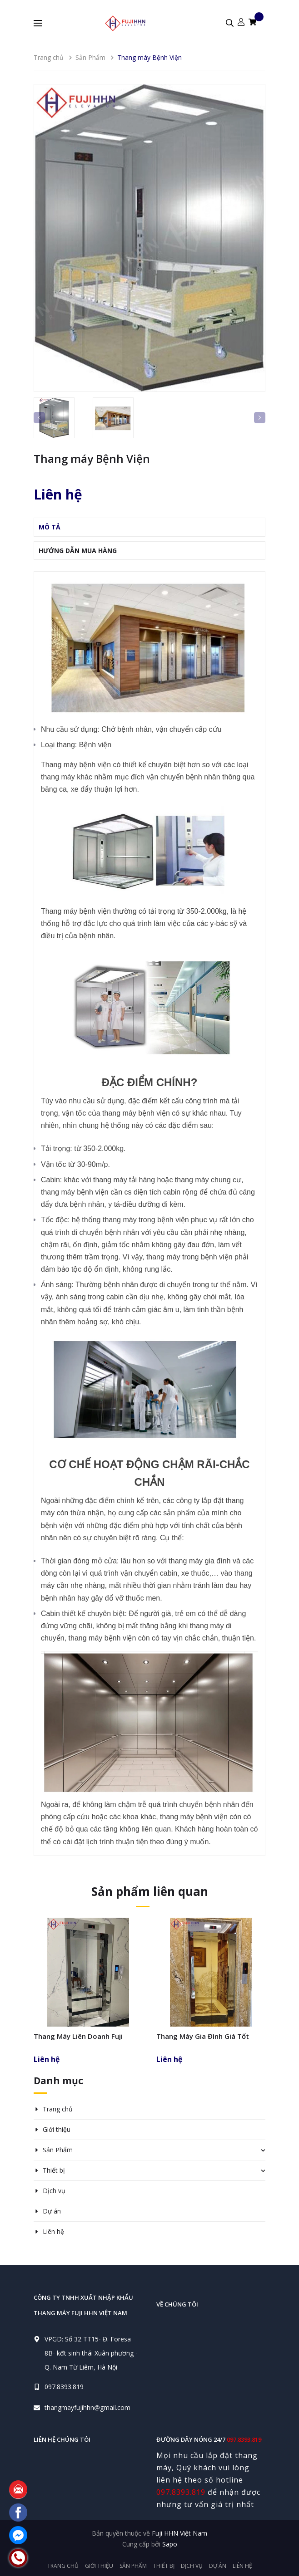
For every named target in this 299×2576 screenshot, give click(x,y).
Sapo (169, 2544)
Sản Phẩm (58, 2149)
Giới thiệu (56, 2129)
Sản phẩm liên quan (149, 1891)
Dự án (52, 2211)
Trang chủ (58, 2109)
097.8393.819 (64, 2386)
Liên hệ (53, 2231)
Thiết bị (54, 2170)
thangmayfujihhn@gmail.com (87, 2407)
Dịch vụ (54, 2190)
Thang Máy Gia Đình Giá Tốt (202, 2036)
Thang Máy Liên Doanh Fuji (78, 2036)
